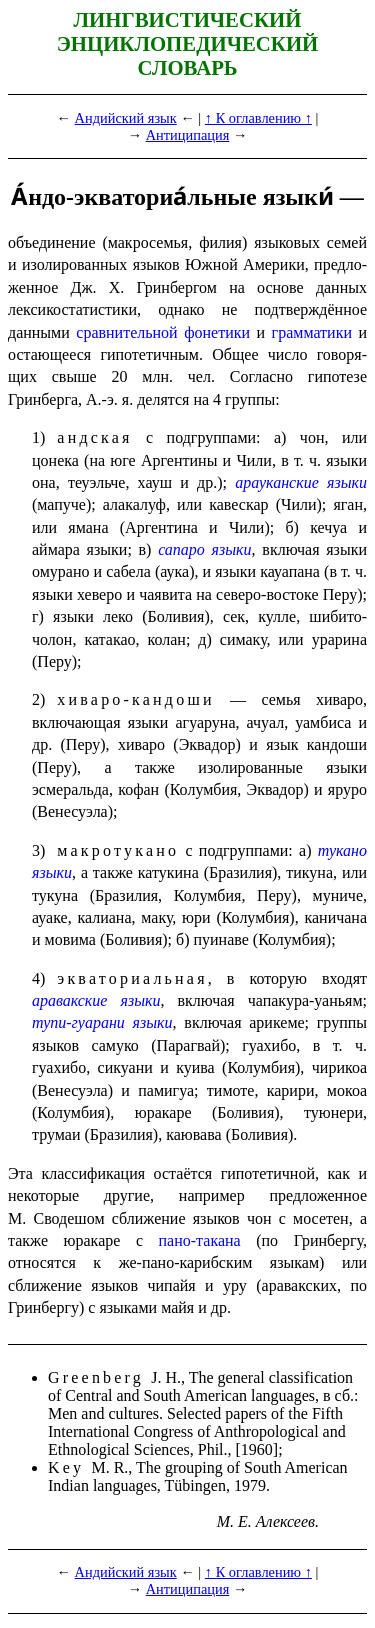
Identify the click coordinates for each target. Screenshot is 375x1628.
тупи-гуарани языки (102, 1022)
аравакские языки (96, 1000)
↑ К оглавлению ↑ (258, 118)
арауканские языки (301, 482)
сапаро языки (204, 549)
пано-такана (200, 1240)
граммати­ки (312, 332)
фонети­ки (217, 332)
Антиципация (188, 135)
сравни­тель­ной (126, 332)
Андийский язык (126, 118)
